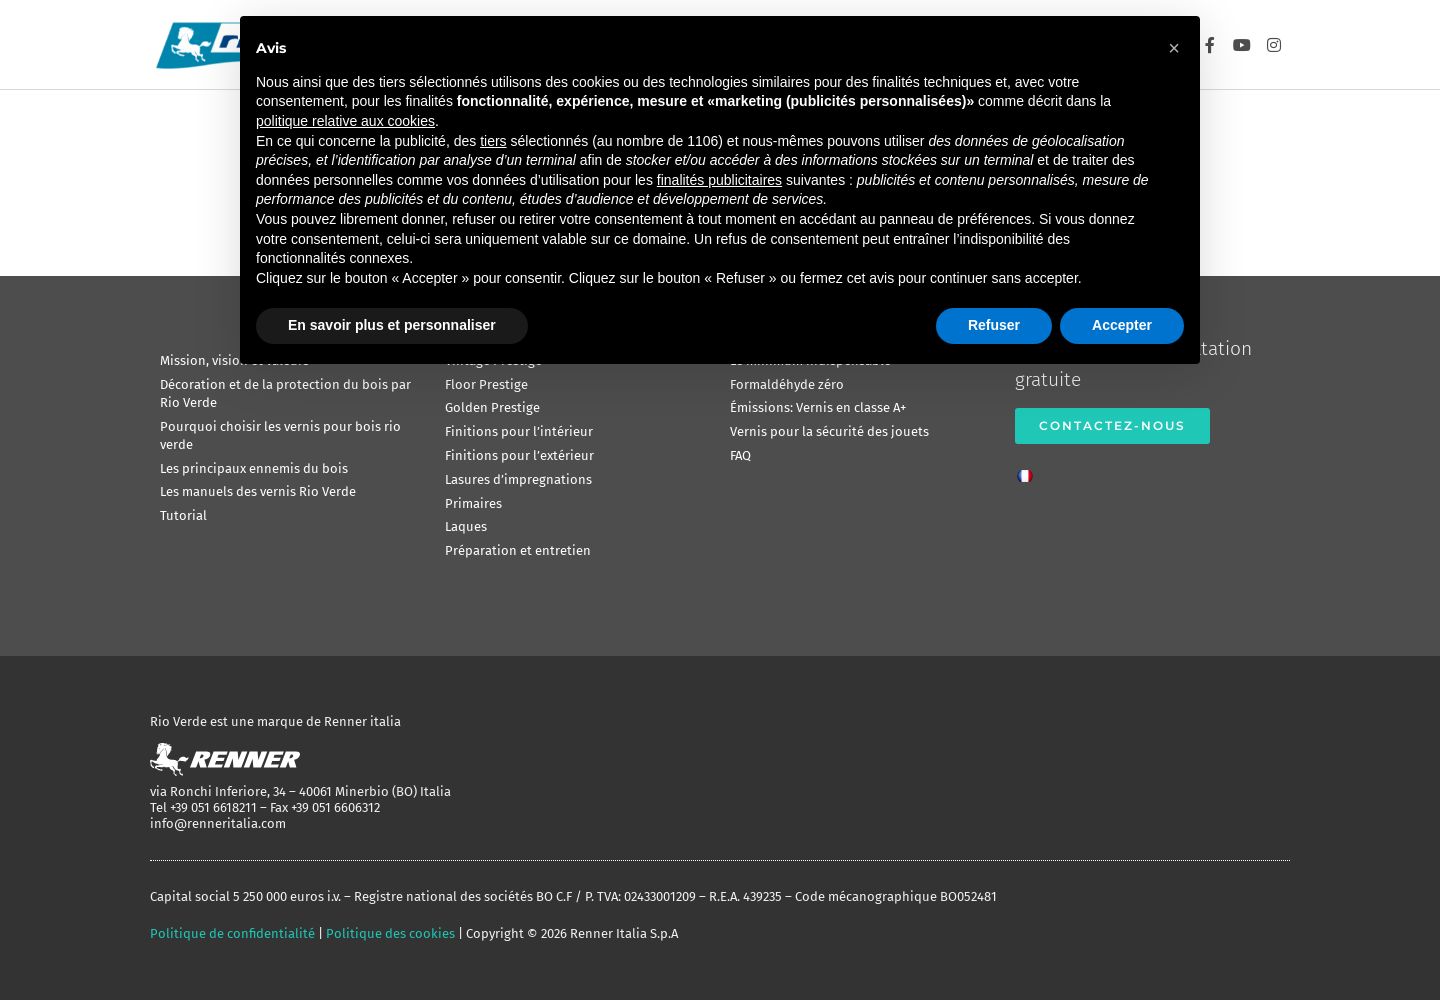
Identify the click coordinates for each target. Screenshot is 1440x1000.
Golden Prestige (492, 407)
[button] (1174, 48)
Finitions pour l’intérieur (519, 431)
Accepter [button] (1122, 325)
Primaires (473, 503)
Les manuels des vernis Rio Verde (258, 491)
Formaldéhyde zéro (787, 384)
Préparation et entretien (518, 550)
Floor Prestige (486, 384)
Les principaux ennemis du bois (254, 468)
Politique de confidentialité (232, 933)
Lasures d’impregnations (518, 479)
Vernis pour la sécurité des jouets (829, 431)
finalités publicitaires (719, 180)
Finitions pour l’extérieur (519, 455)
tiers (493, 141)
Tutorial (183, 515)
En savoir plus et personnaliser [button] (392, 325)
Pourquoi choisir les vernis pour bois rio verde (280, 435)
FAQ (740, 455)
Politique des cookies (390, 933)
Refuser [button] (994, 325)
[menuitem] (1030, 470)
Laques (466, 526)
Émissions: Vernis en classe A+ (818, 407)
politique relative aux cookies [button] (345, 121)
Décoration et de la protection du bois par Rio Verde (285, 393)
